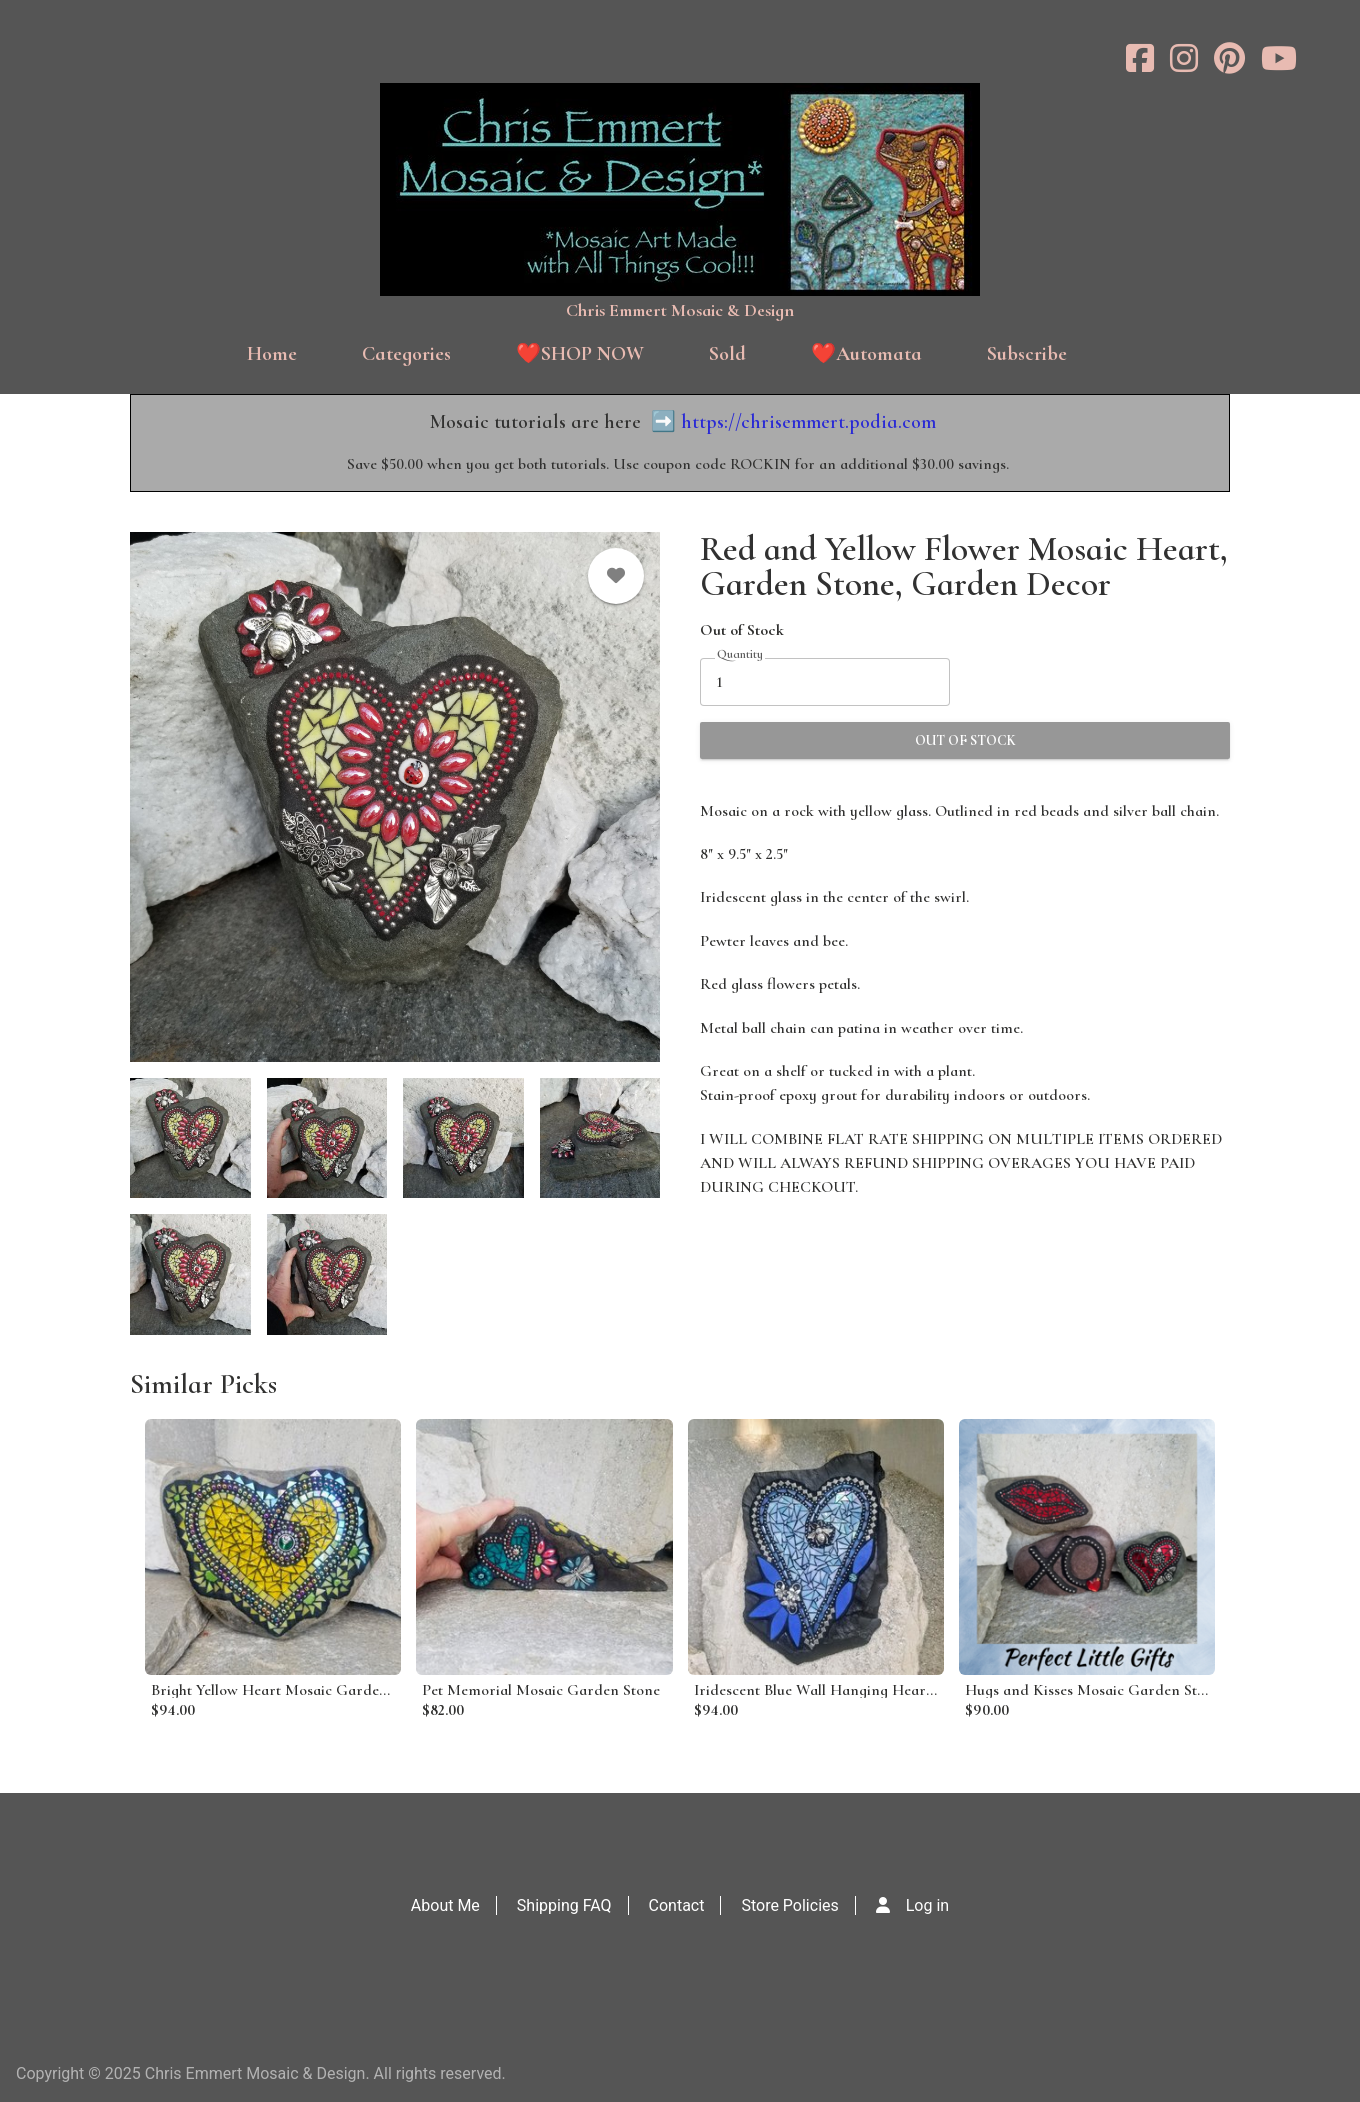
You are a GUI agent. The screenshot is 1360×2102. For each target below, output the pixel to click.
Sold (727, 354)
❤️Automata (866, 354)
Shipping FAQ (564, 1905)
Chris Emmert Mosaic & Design (680, 310)
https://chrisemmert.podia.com (808, 422)
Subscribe (1027, 354)
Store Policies (789, 1905)
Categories (406, 354)
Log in (927, 1905)
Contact (677, 1905)
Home (272, 354)
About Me (445, 1905)
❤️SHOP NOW (580, 354)
